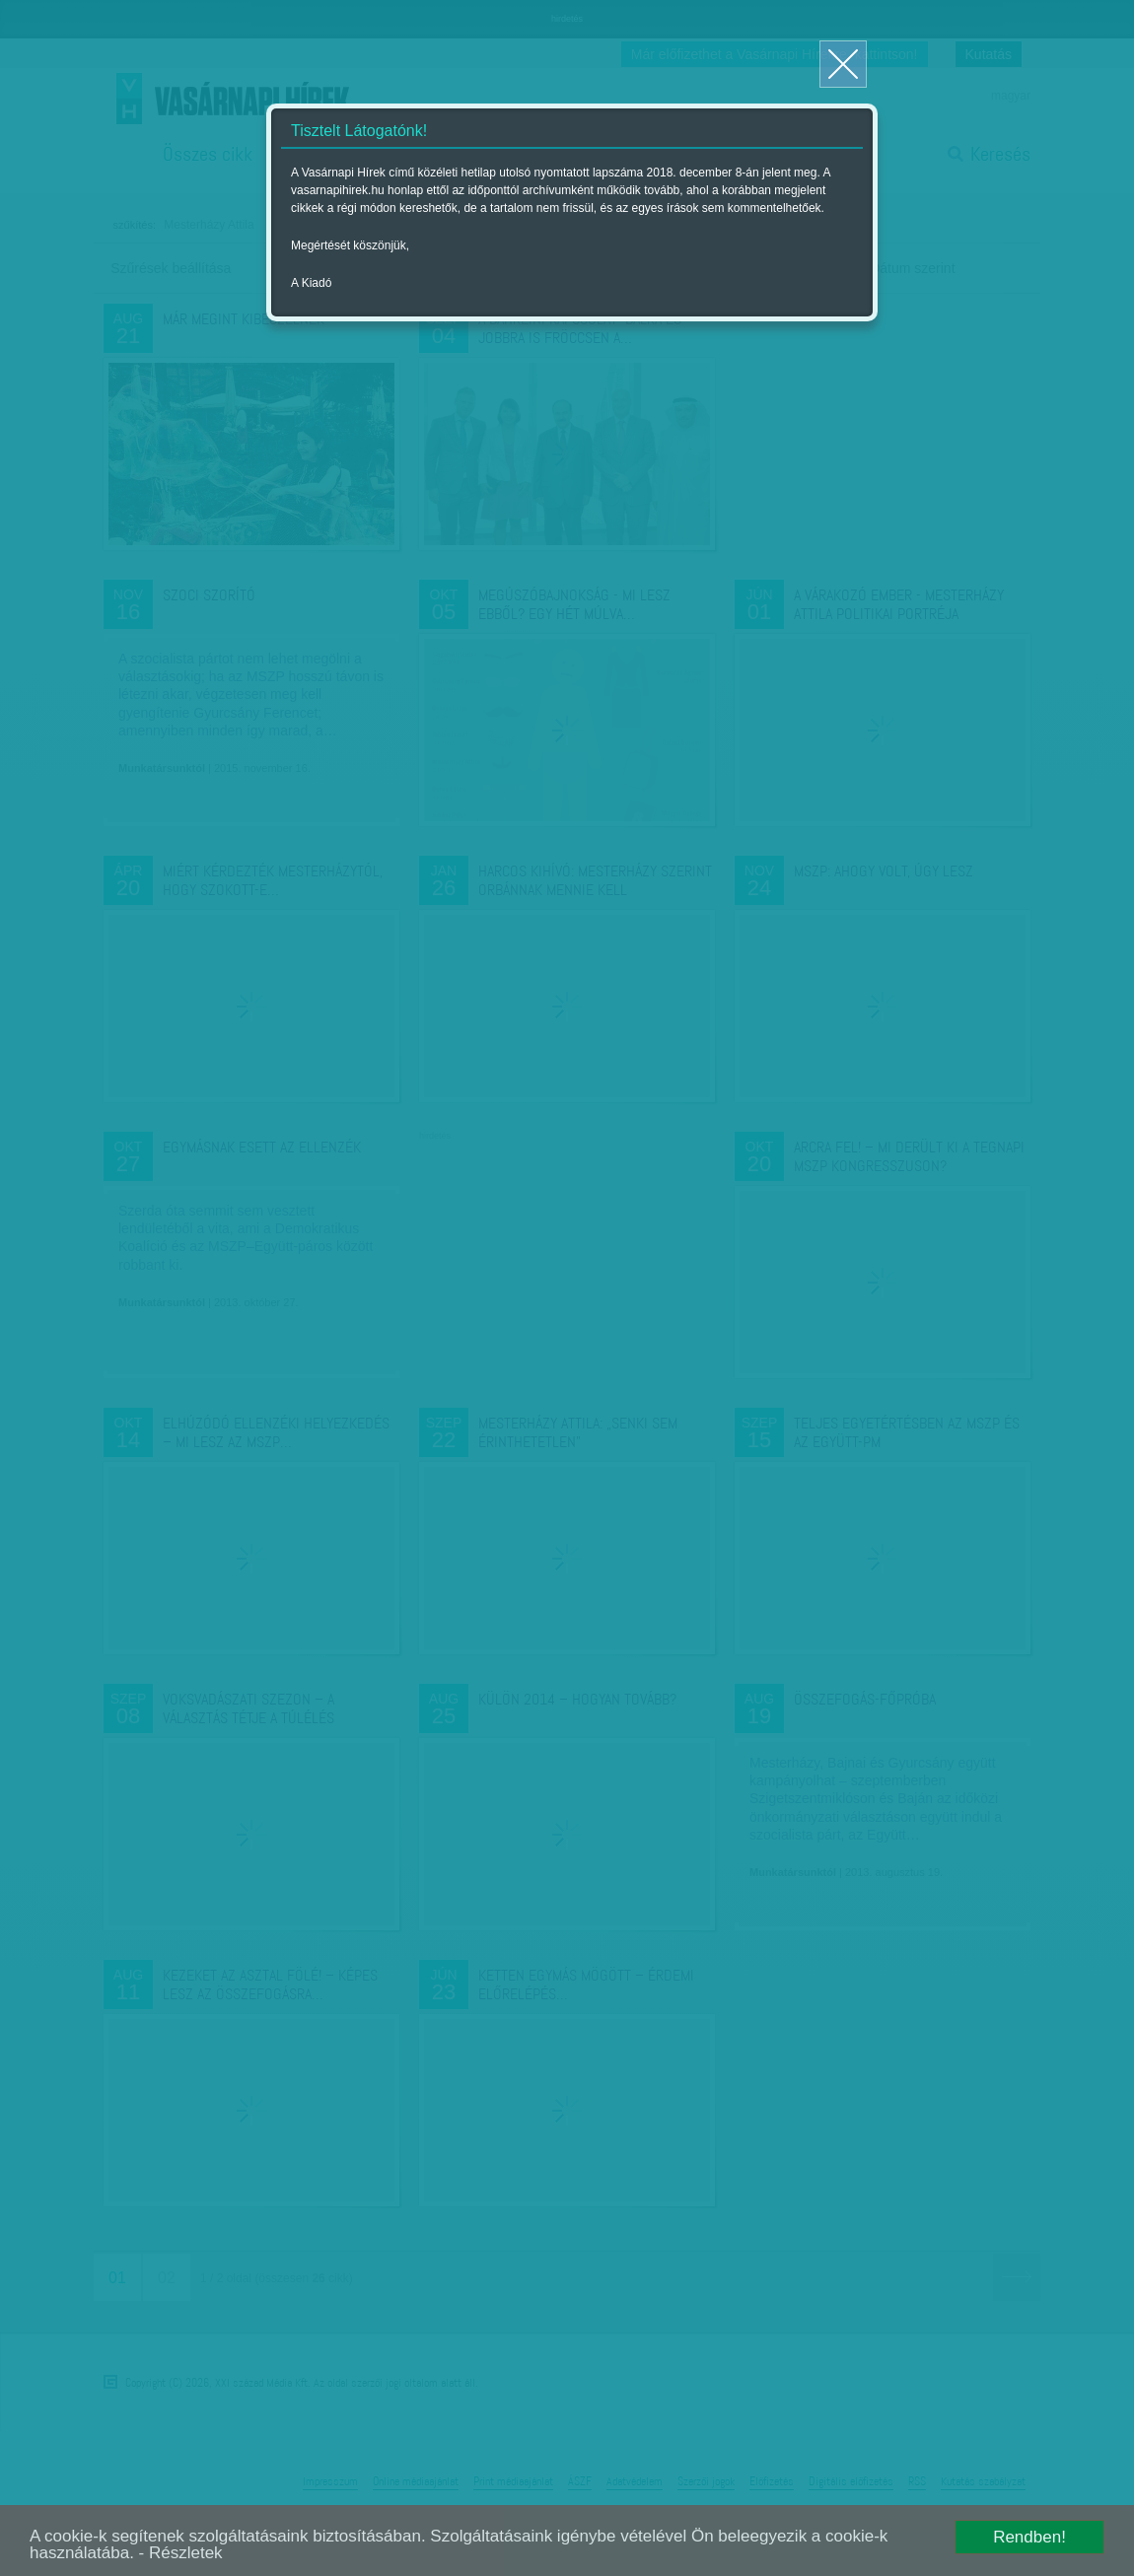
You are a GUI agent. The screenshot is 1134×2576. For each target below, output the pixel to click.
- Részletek (181, 2552)
